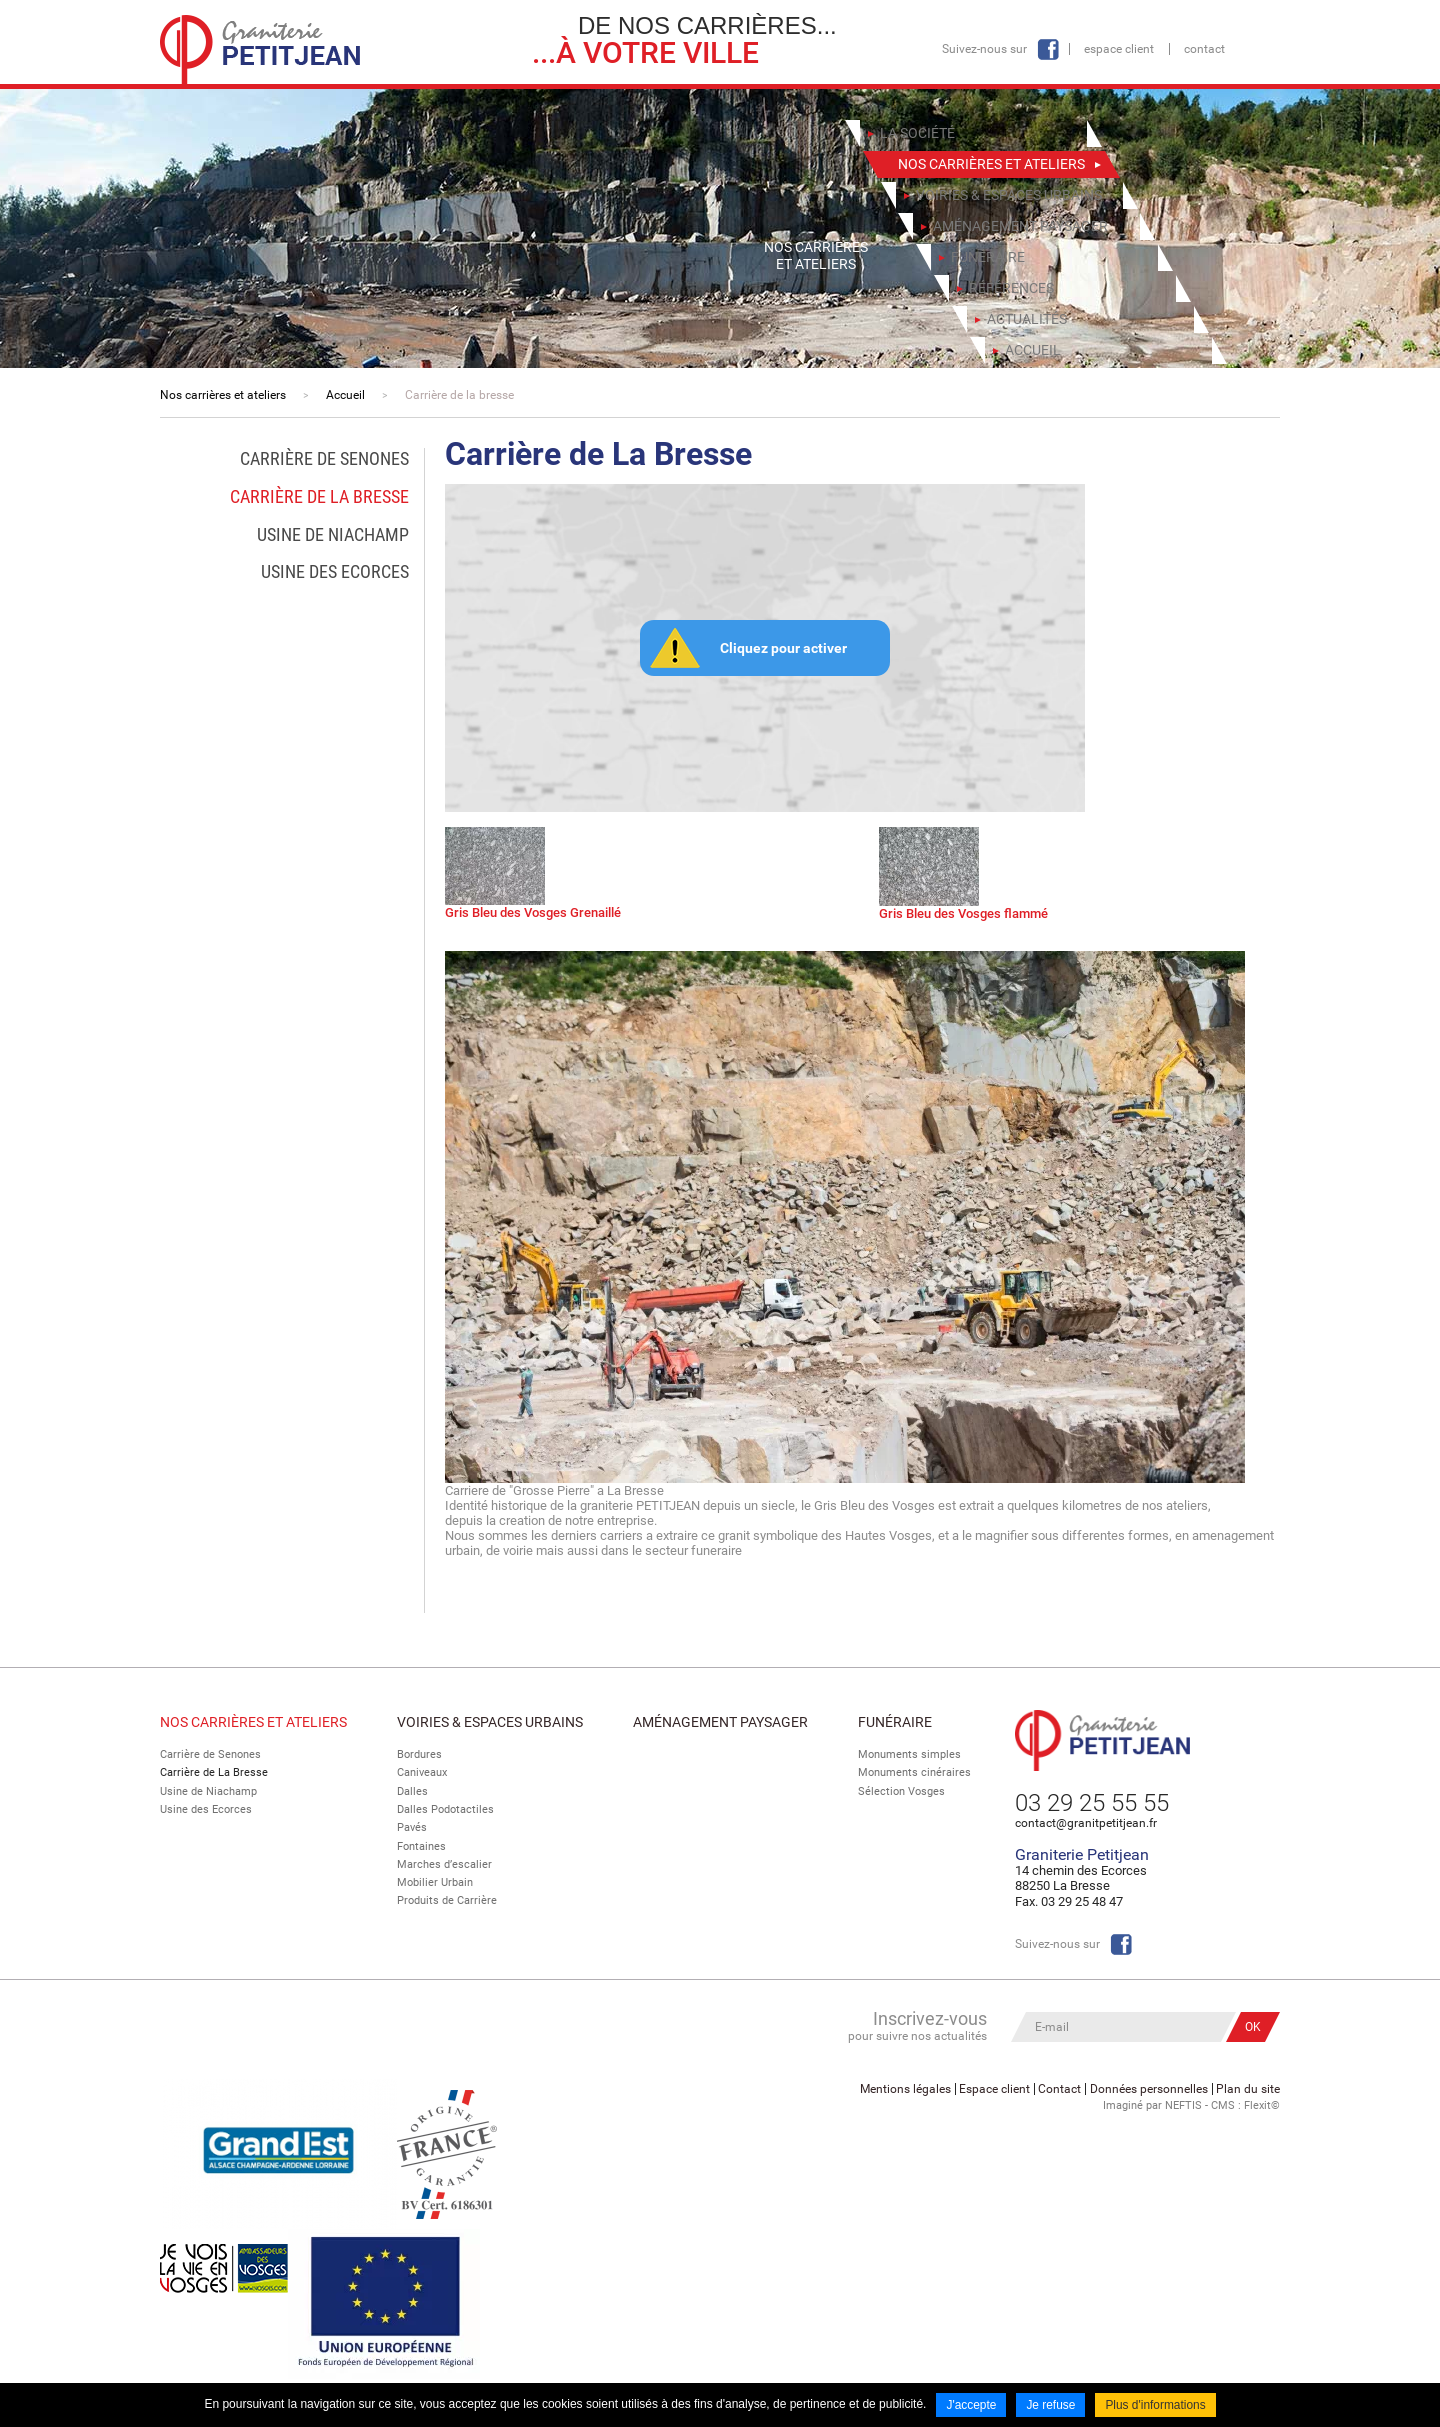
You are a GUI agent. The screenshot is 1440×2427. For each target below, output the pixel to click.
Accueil (345, 395)
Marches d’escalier (444, 1863)
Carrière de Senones (210, 1754)
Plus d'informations (1155, 2405)
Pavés (412, 1827)
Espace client (1119, 49)
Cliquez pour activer (783, 648)
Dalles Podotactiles (445, 1809)
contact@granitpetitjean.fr (1086, 1823)
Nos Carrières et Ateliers (253, 1722)
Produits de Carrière (447, 1900)
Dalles (412, 1791)
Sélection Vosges (901, 1791)
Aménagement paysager (720, 1722)
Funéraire (895, 1722)
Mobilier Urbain (435, 1882)
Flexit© (1262, 2104)
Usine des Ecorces (206, 1809)
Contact (1204, 49)
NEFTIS (1183, 2104)
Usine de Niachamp (208, 1791)
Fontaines (421, 1845)
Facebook (1048, 49)
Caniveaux (422, 1772)
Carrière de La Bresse (214, 1772)
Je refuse (1050, 2405)
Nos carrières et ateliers (223, 395)
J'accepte (971, 2405)
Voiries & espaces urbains (490, 1722)
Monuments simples (909, 1754)
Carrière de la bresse (459, 395)
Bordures (419, 1754)
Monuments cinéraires (914, 1772)
